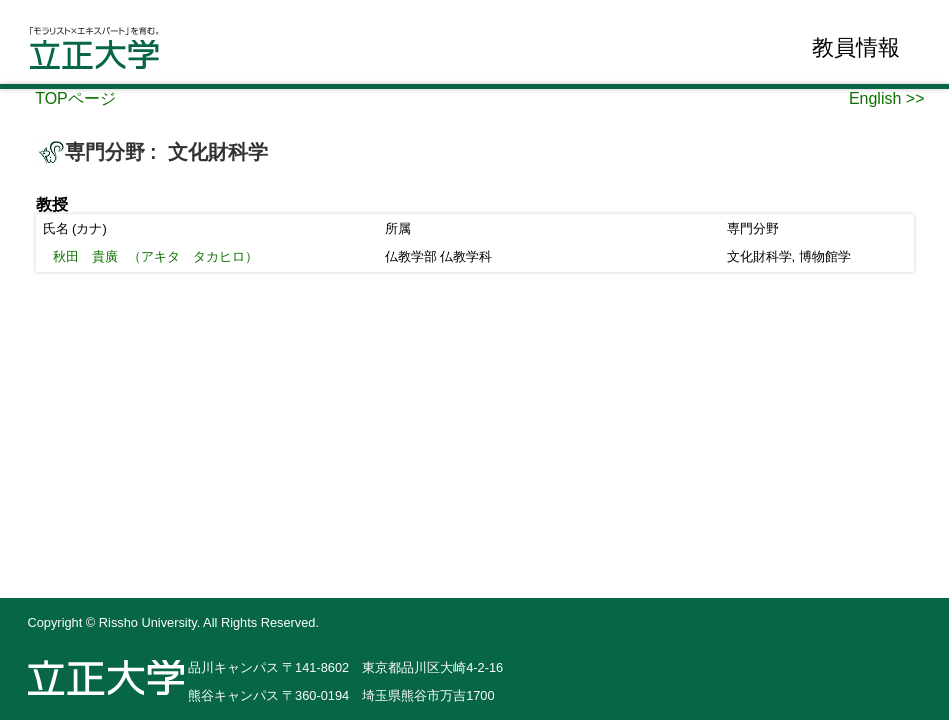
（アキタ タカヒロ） (156, 256)
